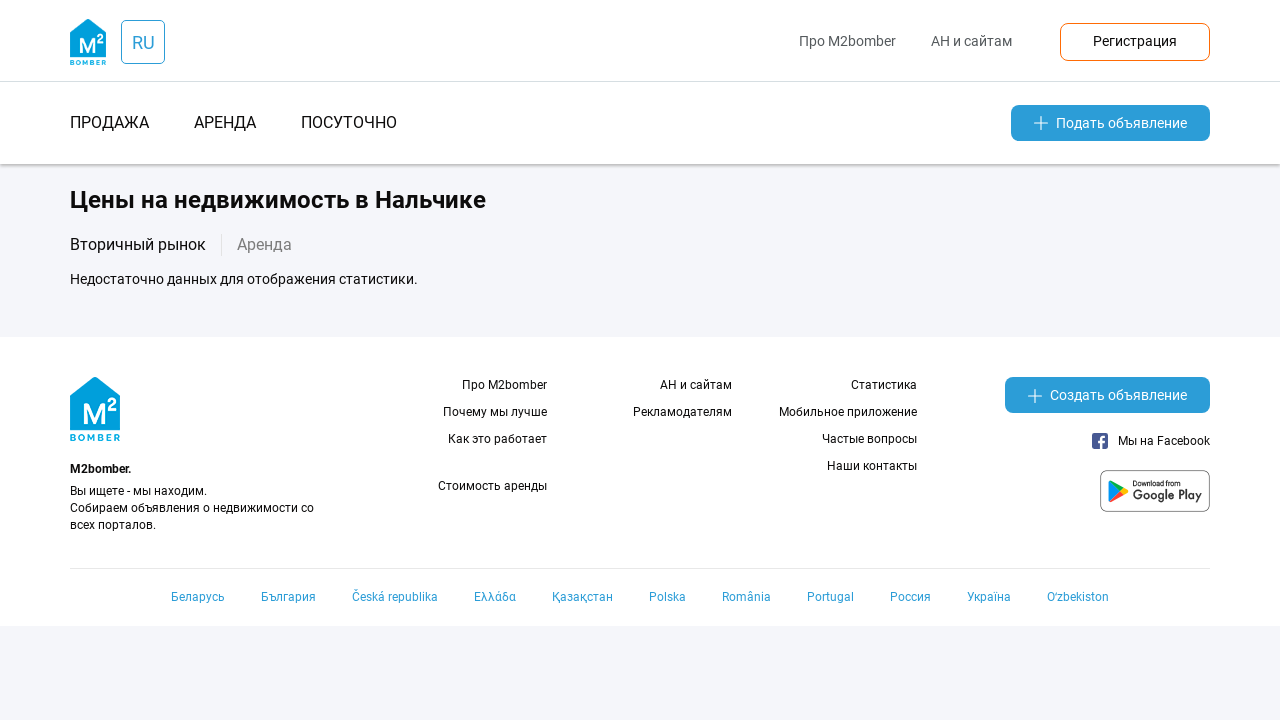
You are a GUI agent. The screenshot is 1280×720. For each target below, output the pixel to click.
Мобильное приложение (848, 412)
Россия (910, 597)
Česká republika (395, 597)
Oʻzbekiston (1078, 597)
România (746, 597)
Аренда (264, 244)
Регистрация (1135, 41)
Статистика (884, 385)
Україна (989, 597)
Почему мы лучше (495, 412)
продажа (109, 122)
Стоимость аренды (492, 486)
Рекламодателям (682, 412)
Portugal (830, 597)
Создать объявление (1107, 395)
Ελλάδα (495, 597)
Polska (667, 597)
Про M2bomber (847, 41)
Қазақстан (582, 597)
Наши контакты (872, 466)
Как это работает (497, 439)
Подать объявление (1110, 123)
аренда (225, 122)
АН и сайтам (971, 41)
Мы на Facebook (1151, 441)
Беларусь (198, 597)
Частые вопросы (869, 439)
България (288, 597)
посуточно (349, 122)
